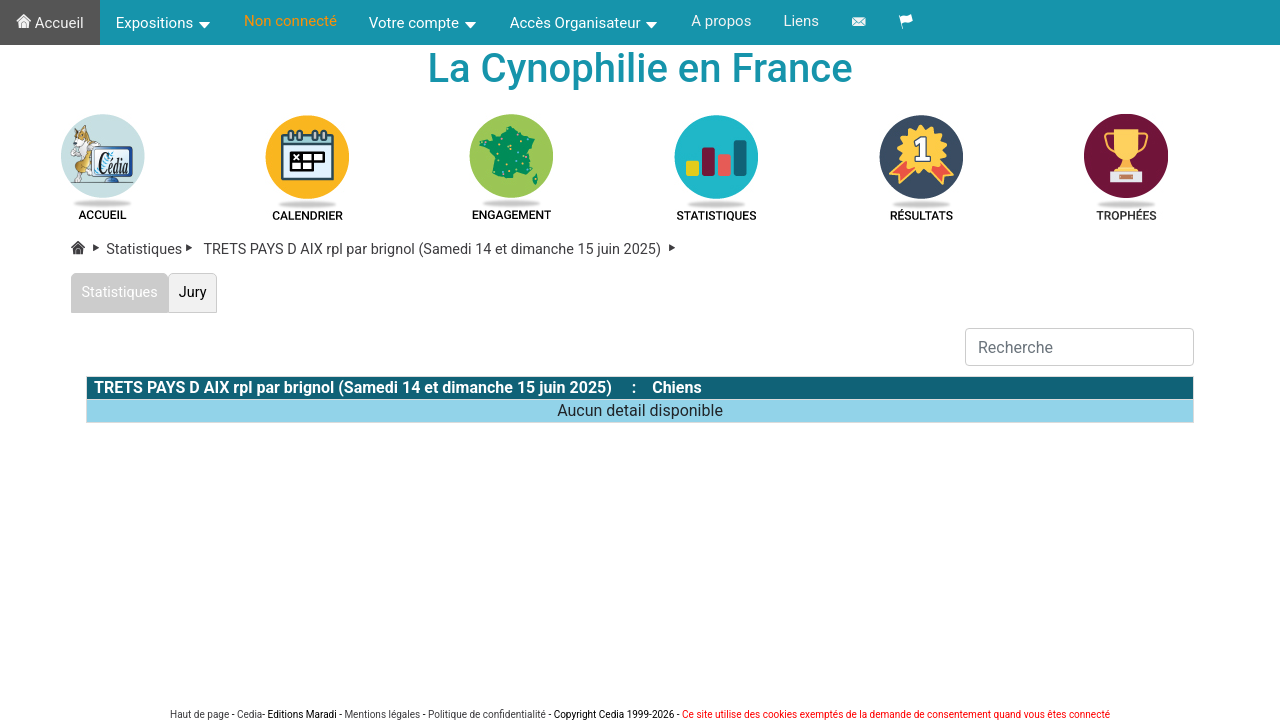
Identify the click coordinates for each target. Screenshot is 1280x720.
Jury (192, 292)
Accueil (50, 23)
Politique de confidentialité (487, 714)
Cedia (249, 714)
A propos (721, 21)
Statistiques (153, 249)
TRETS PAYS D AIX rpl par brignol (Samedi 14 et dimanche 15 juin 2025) (441, 249)
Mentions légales (382, 714)
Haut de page (199, 714)
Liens (801, 21)
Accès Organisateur (585, 23)
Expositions (164, 23)
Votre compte (423, 23)
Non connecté (290, 21)
